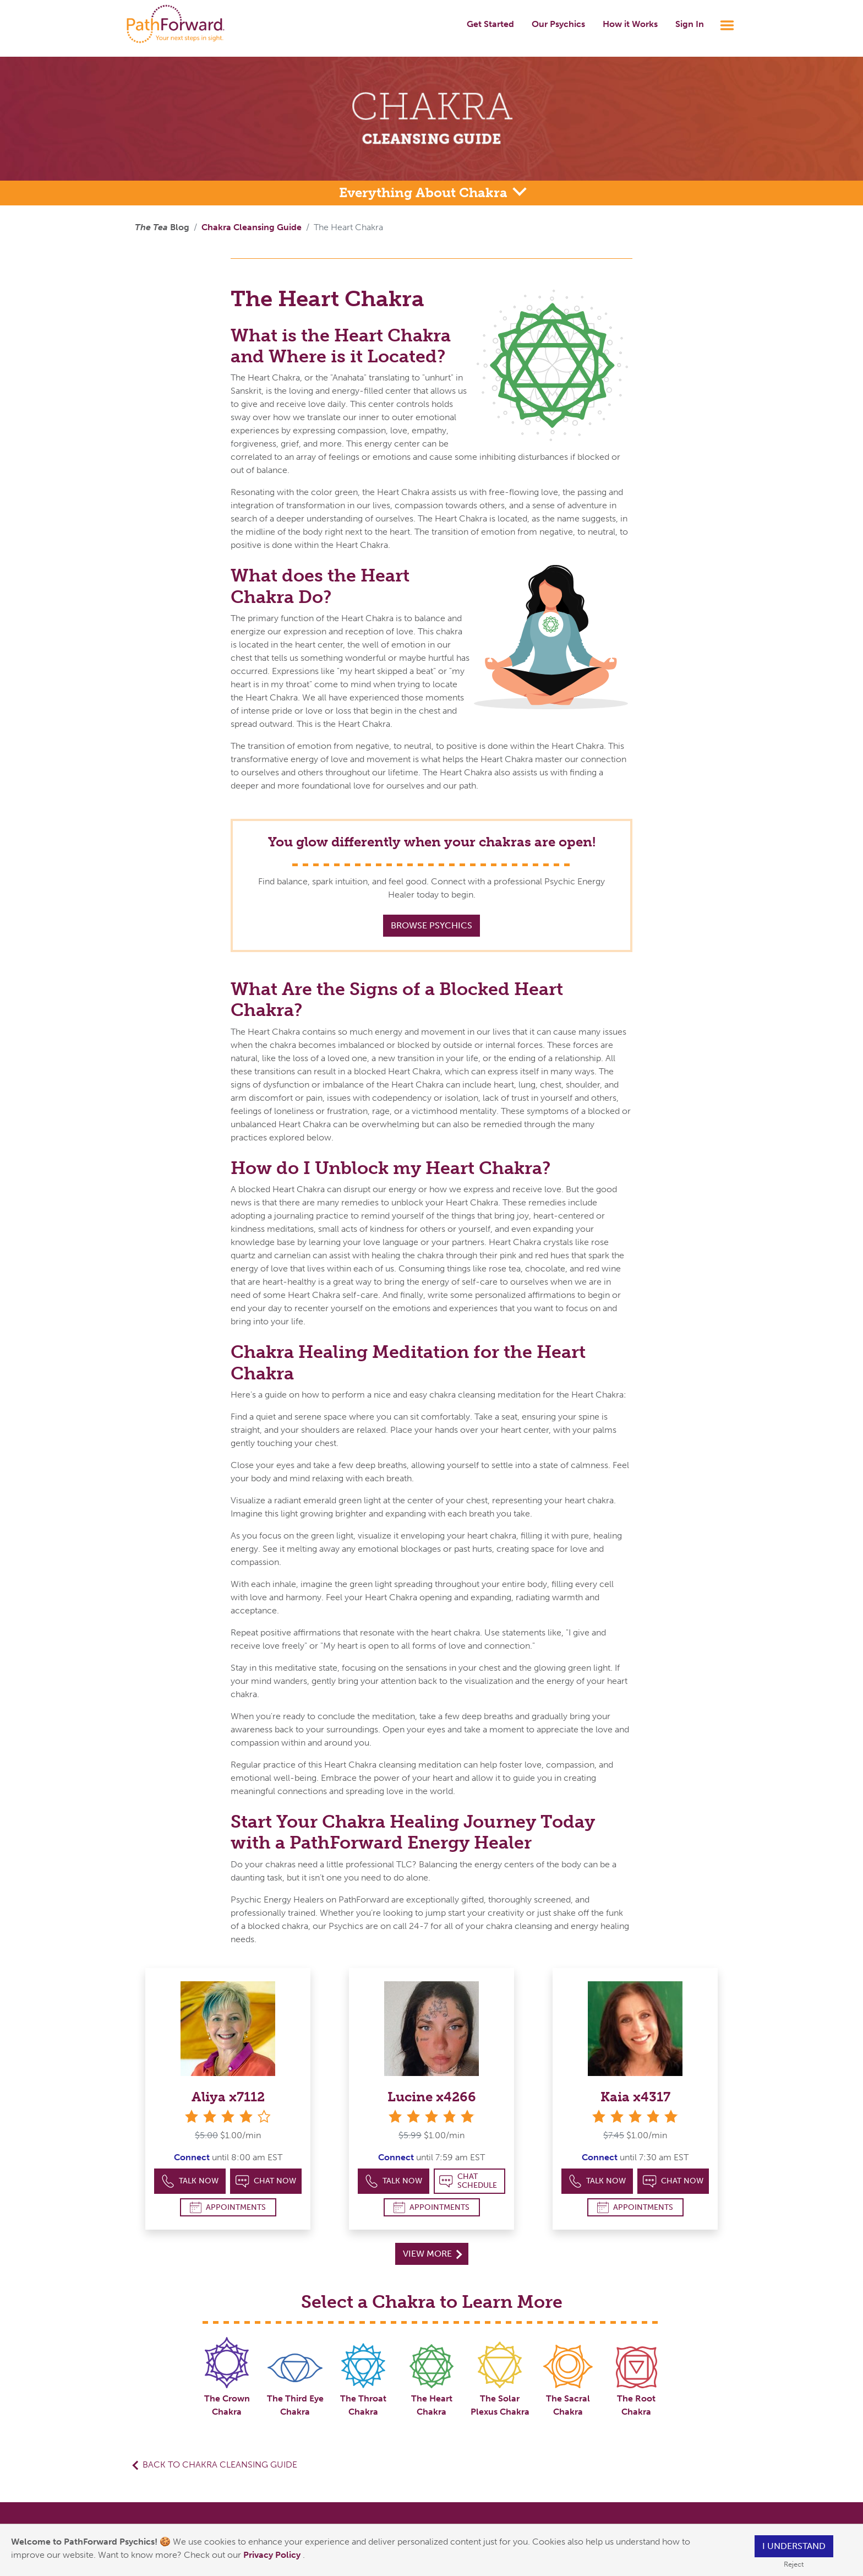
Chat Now (266, 2181)
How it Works (630, 24)
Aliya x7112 (228, 2097)
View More (432, 2253)
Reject (794, 2564)
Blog (162, 227)
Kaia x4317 (635, 2097)
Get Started (490, 24)
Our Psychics (558, 24)
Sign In (689, 24)
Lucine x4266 (431, 2097)
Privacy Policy (273, 2555)
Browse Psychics (431, 925)
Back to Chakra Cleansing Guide (220, 2464)
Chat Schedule (468, 2181)
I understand (794, 2546)
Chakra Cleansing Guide (251, 227)
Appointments (228, 2207)
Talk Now (190, 2181)
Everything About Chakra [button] (425, 192)
